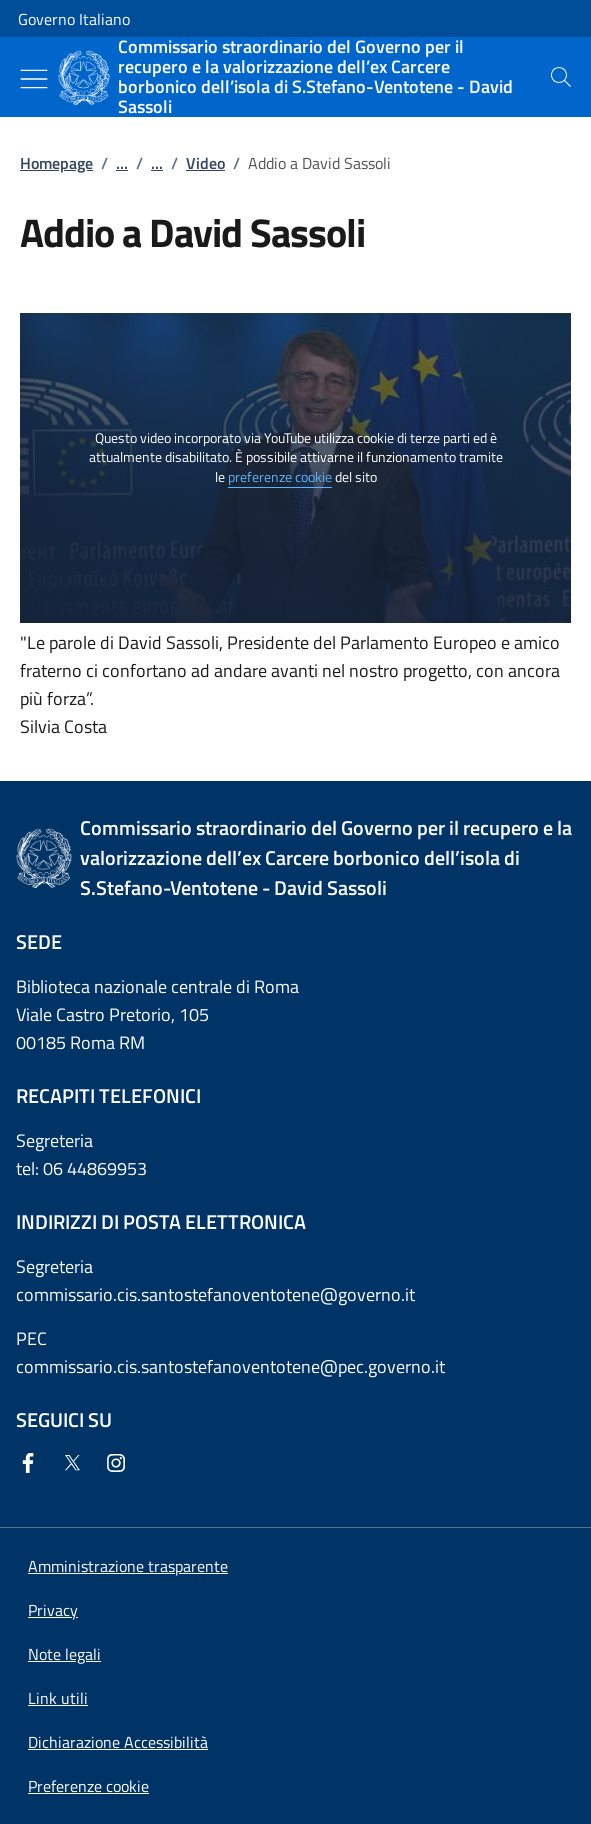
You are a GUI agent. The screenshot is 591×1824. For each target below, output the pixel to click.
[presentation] (561, 77)
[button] (88, 1786)
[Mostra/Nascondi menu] (34, 79)
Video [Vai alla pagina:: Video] (205, 163)
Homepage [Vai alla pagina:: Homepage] (56, 163)
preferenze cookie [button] (280, 477)
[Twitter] (76, 1464)
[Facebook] (32, 1464)
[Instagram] (120, 1464)
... (122, 163)
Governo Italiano (74, 19)
